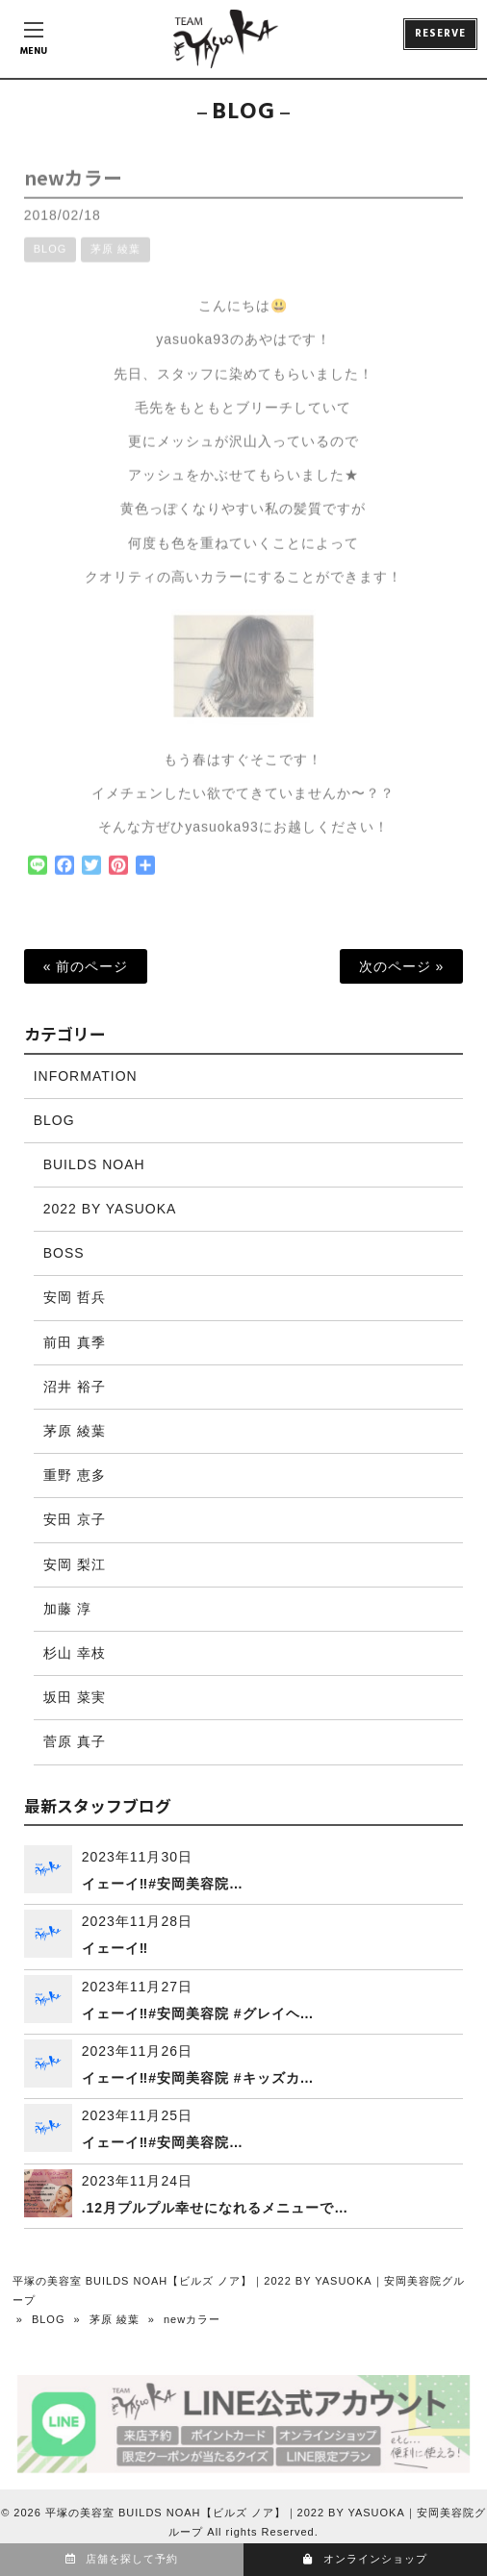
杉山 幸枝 (74, 1653)
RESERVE (440, 33)
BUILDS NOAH (94, 1164)
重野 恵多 (74, 1475)
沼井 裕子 (74, 1386)
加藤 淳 (67, 1608)
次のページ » (402, 966)
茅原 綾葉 (115, 259)
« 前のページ (86, 966)
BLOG (50, 259)
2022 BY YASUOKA (110, 1208)
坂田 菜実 (74, 1697)
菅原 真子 (74, 1741)
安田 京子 (74, 1519)
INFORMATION (86, 1076)
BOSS (64, 1253)
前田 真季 (74, 1342)
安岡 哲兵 (74, 1297)
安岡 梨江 (74, 1564)
